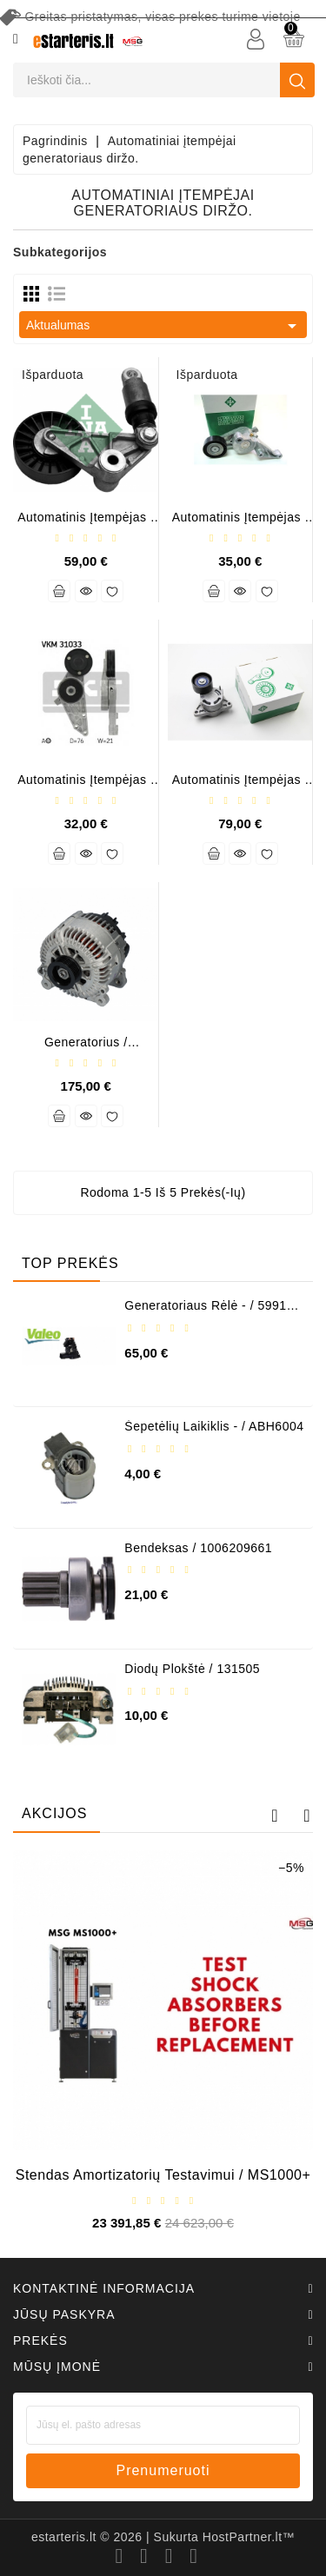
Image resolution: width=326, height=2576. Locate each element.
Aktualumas (164, 325)
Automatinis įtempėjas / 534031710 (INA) (240, 786)
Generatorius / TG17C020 (86, 1048)
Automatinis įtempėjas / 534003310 (85, 523)
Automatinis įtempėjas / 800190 (85, 786)
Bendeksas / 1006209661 (198, 1548)
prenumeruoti (163, 2470)
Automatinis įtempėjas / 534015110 (240, 523)
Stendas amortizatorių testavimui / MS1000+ (163, 2175)
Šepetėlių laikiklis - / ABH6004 (213, 1426)
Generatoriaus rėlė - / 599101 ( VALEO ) (212, 1311)
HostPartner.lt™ (249, 2537)
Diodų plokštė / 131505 (192, 1669)
